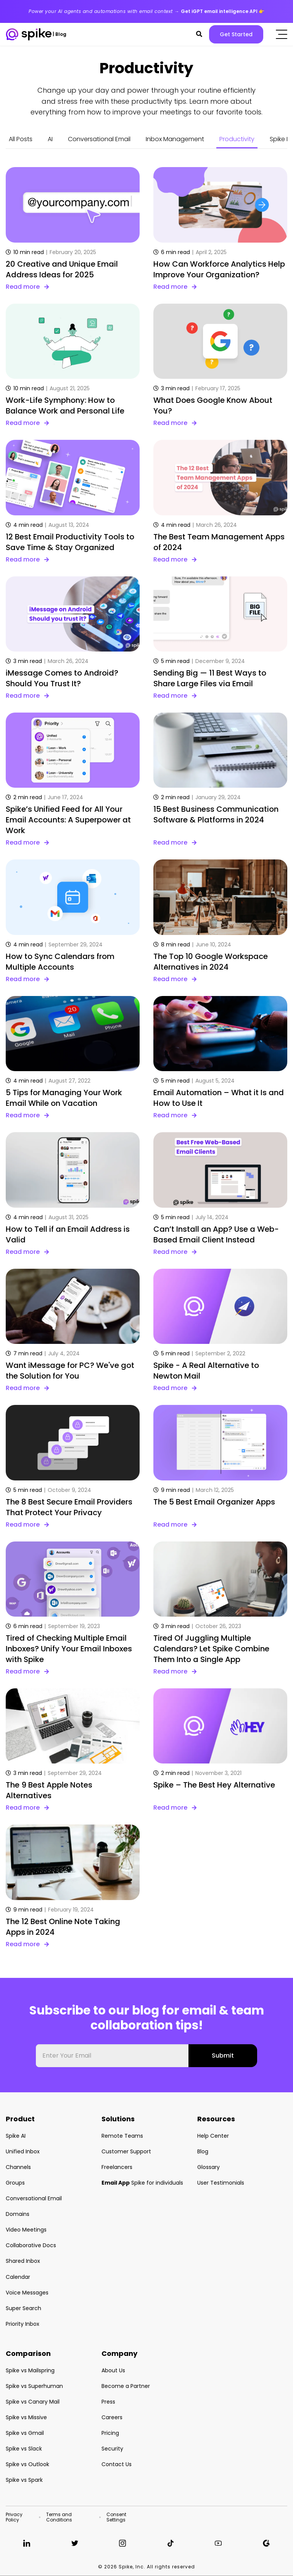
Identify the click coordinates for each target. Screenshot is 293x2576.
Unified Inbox (23, 2151)
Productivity (236, 139)
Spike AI (16, 2136)
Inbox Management (175, 139)
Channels (18, 2167)
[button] (199, 34)
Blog (202, 2151)
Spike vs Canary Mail (33, 2401)
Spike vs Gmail (25, 2433)
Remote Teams (122, 2136)
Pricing (110, 2433)
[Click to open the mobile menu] (281, 34)
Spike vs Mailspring (30, 2370)
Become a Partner (125, 2386)
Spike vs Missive (26, 2417)
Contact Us (116, 2464)
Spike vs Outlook (27, 2464)
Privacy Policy (14, 2517)
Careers (111, 2417)
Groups (15, 2183)
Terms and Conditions (59, 2517)
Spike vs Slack (24, 2448)
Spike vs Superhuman (34, 2386)
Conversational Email (99, 139)
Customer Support (126, 2151)
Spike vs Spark (24, 2480)
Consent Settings (116, 2517)
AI (50, 139)
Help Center (213, 2136)
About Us (113, 2370)
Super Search (23, 2308)
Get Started (236, 34)
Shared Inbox (23, 2261)
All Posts (20, 139)
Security (112, 2448)
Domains (17, 2214)
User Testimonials (220, 2183)
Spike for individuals (142, 2183)
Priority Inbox (22, 2324)
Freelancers (116, 2167)
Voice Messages (27, 2292)
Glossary (208, 2167)
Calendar (18, 2277)
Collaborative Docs (31, 2245)
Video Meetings (26, 2229)
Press (108, 2401)
